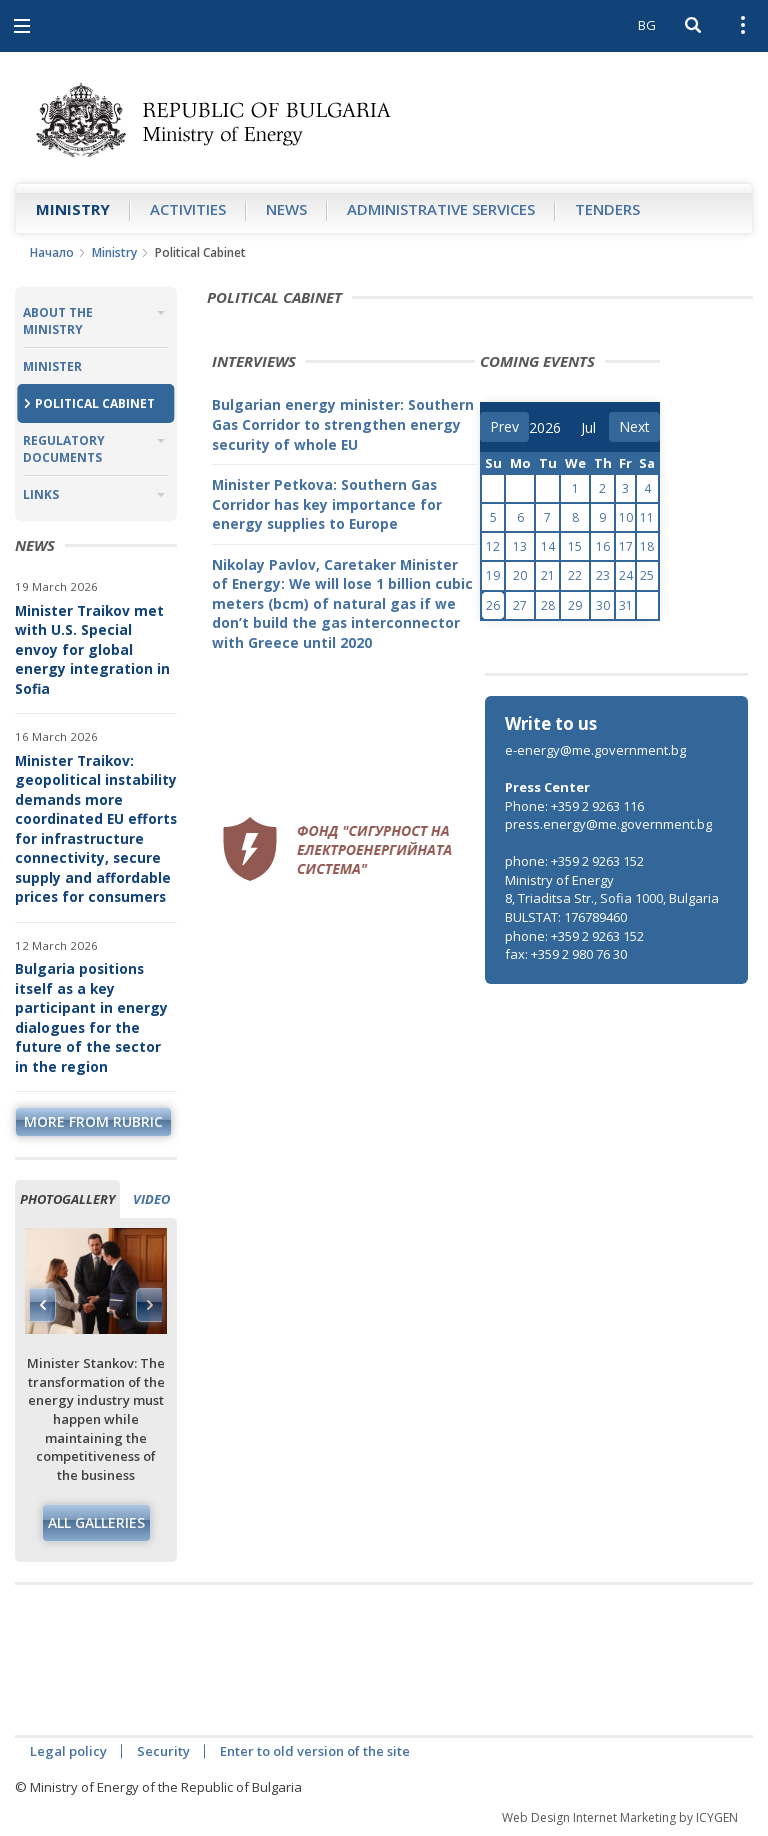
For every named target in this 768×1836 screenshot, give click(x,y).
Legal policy (68, 1751)
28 (548, 605)
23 (603, 575)
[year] (545, 428)
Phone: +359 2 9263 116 (574, 806)
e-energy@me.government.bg (595, 750)
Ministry (73, 209)
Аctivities (188, 209)
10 (626, 517)
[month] (595, 428)
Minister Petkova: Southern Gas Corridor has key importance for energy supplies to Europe (327, 504)
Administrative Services (441, 209)
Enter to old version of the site (315, 1751)
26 (493, 605)
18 (647, 546)
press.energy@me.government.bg (608, 824)
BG (647, 25)
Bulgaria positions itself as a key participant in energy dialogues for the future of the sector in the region (91, 1017)
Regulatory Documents (64, 449)
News (286, 209)
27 (520, 605)
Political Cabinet (95, 403)
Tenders (607, 209)
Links (41, 494)
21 (548, 575)
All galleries (96, 1522)
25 (647, 575)
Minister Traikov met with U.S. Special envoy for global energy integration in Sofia (92, 649)
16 (603, 546)
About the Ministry (58, 321)
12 (493, 546)
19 (493, 575)
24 (626, 575)
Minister (52, 366)
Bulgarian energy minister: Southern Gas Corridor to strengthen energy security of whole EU (343, 424)
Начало (52, 252)
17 (626, 546)
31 (626, 605)
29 (575, 605)
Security (163, 1751)
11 (647, 517)
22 (575, 575)
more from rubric (93, 1121)
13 (520, 546)
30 (603, 605)
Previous (43, 1305)
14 (548, 546)
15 (575, 546)
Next (149, 1305)
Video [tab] (151, 1199)
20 (520, 575)
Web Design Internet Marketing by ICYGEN (620, 1817)
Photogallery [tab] (67, 1199)
